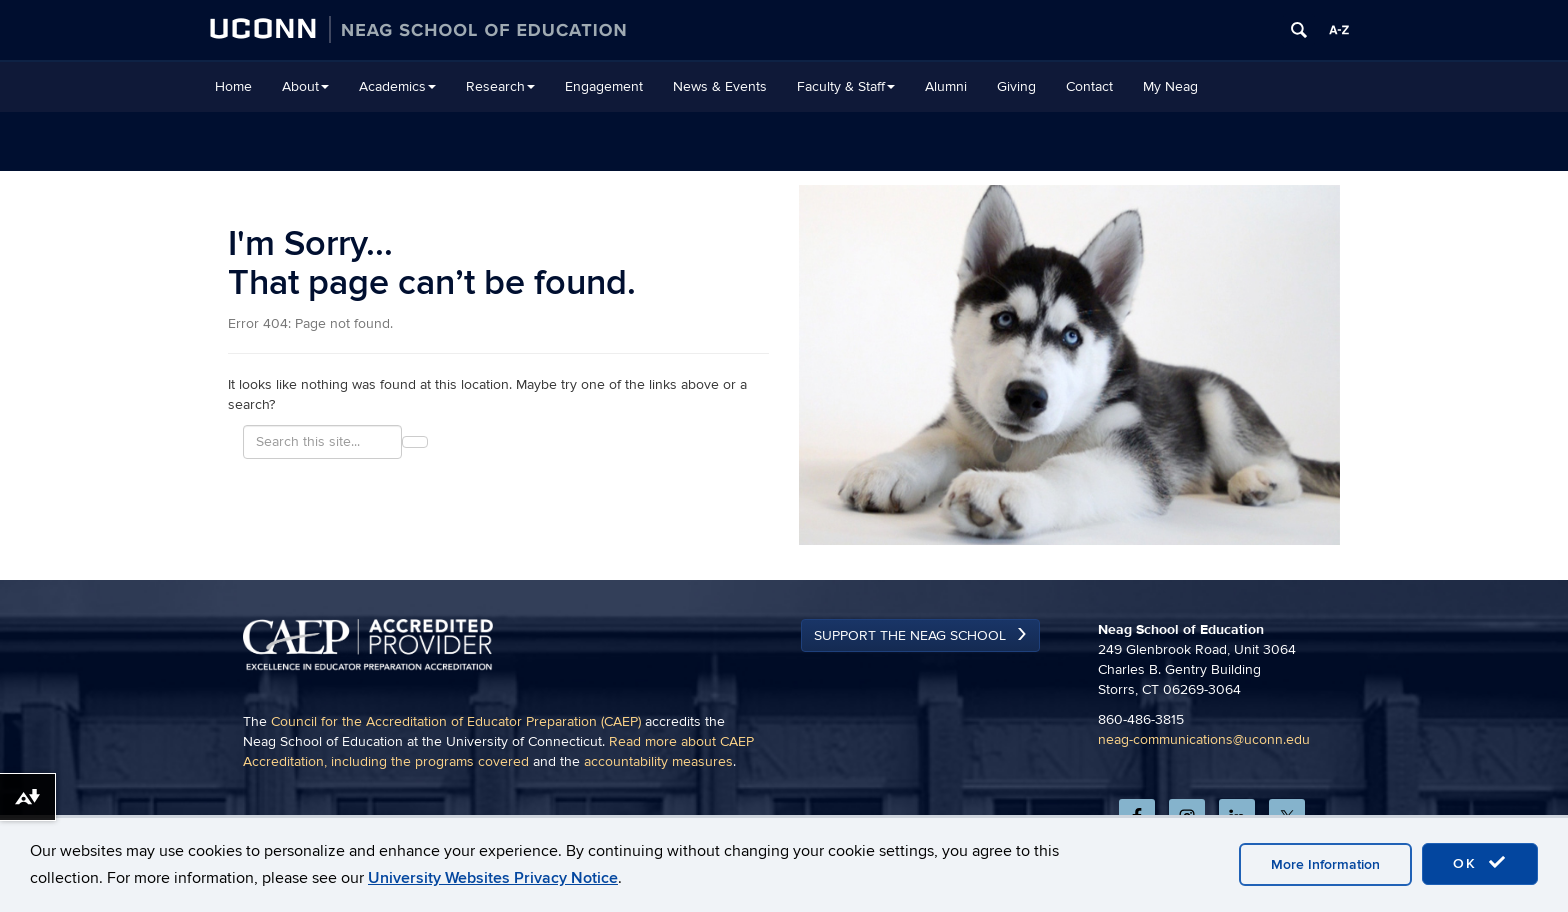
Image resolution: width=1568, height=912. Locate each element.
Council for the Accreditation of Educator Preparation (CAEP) (456, 721)
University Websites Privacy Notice (493, 878)
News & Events (720, 86)
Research (500, 86)
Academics (397, 86)
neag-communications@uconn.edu (1204, 739)
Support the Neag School (910, 635)
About (305, 86)
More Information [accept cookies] (1325, 864)
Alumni (946, 86)
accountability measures (658, 761)
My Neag (1170, 86)
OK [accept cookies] (1480, 863)
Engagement (604, 86)
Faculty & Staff (846, 86)
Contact (1089, 86)
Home (233, 86)
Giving (1016, 86)
